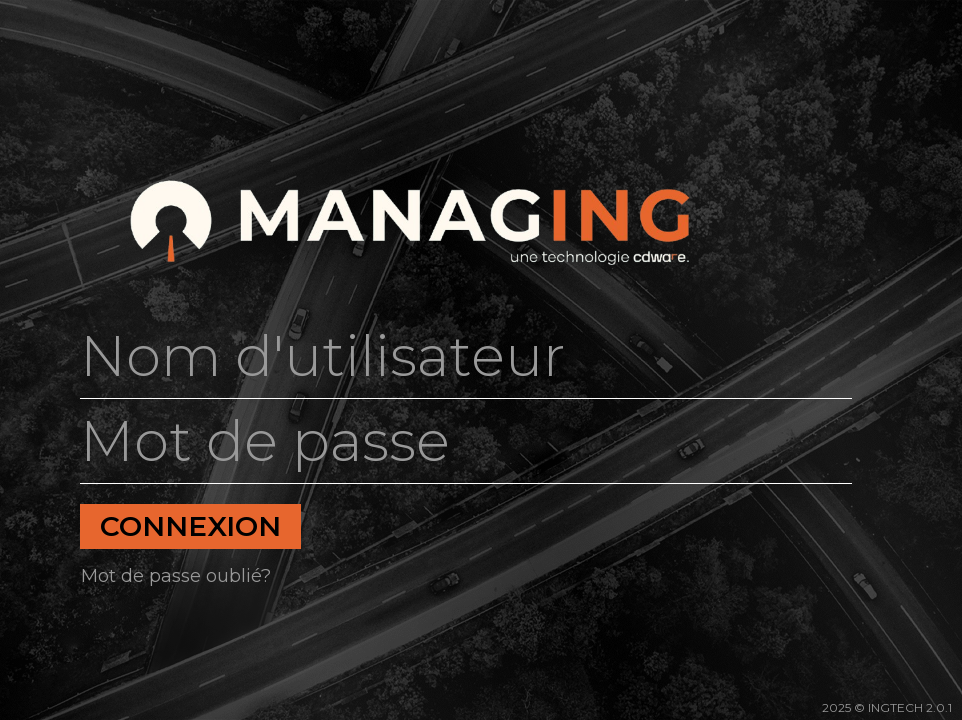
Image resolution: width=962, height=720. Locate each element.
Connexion (190, 526)
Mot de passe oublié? (176, 576)
